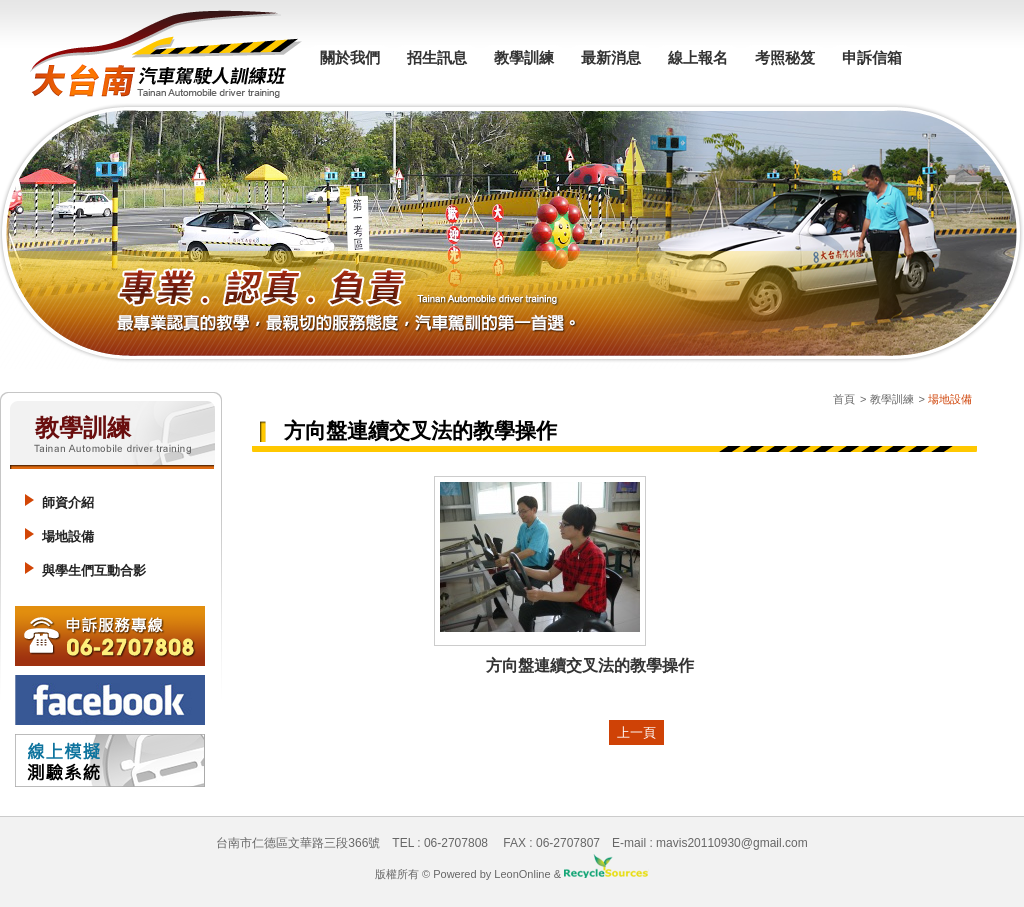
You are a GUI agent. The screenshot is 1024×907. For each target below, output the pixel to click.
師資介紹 (68, 502)
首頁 (844, 399)
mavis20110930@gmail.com (732, 843)
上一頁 (636, 732)
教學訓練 (524, 57)
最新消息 (611, 57)
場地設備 (68, 536)
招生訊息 (437, 57)
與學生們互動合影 (94, 570)
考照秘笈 (785, 57)
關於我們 (350, 57)
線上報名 (698, 57)
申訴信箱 (872, 57)
